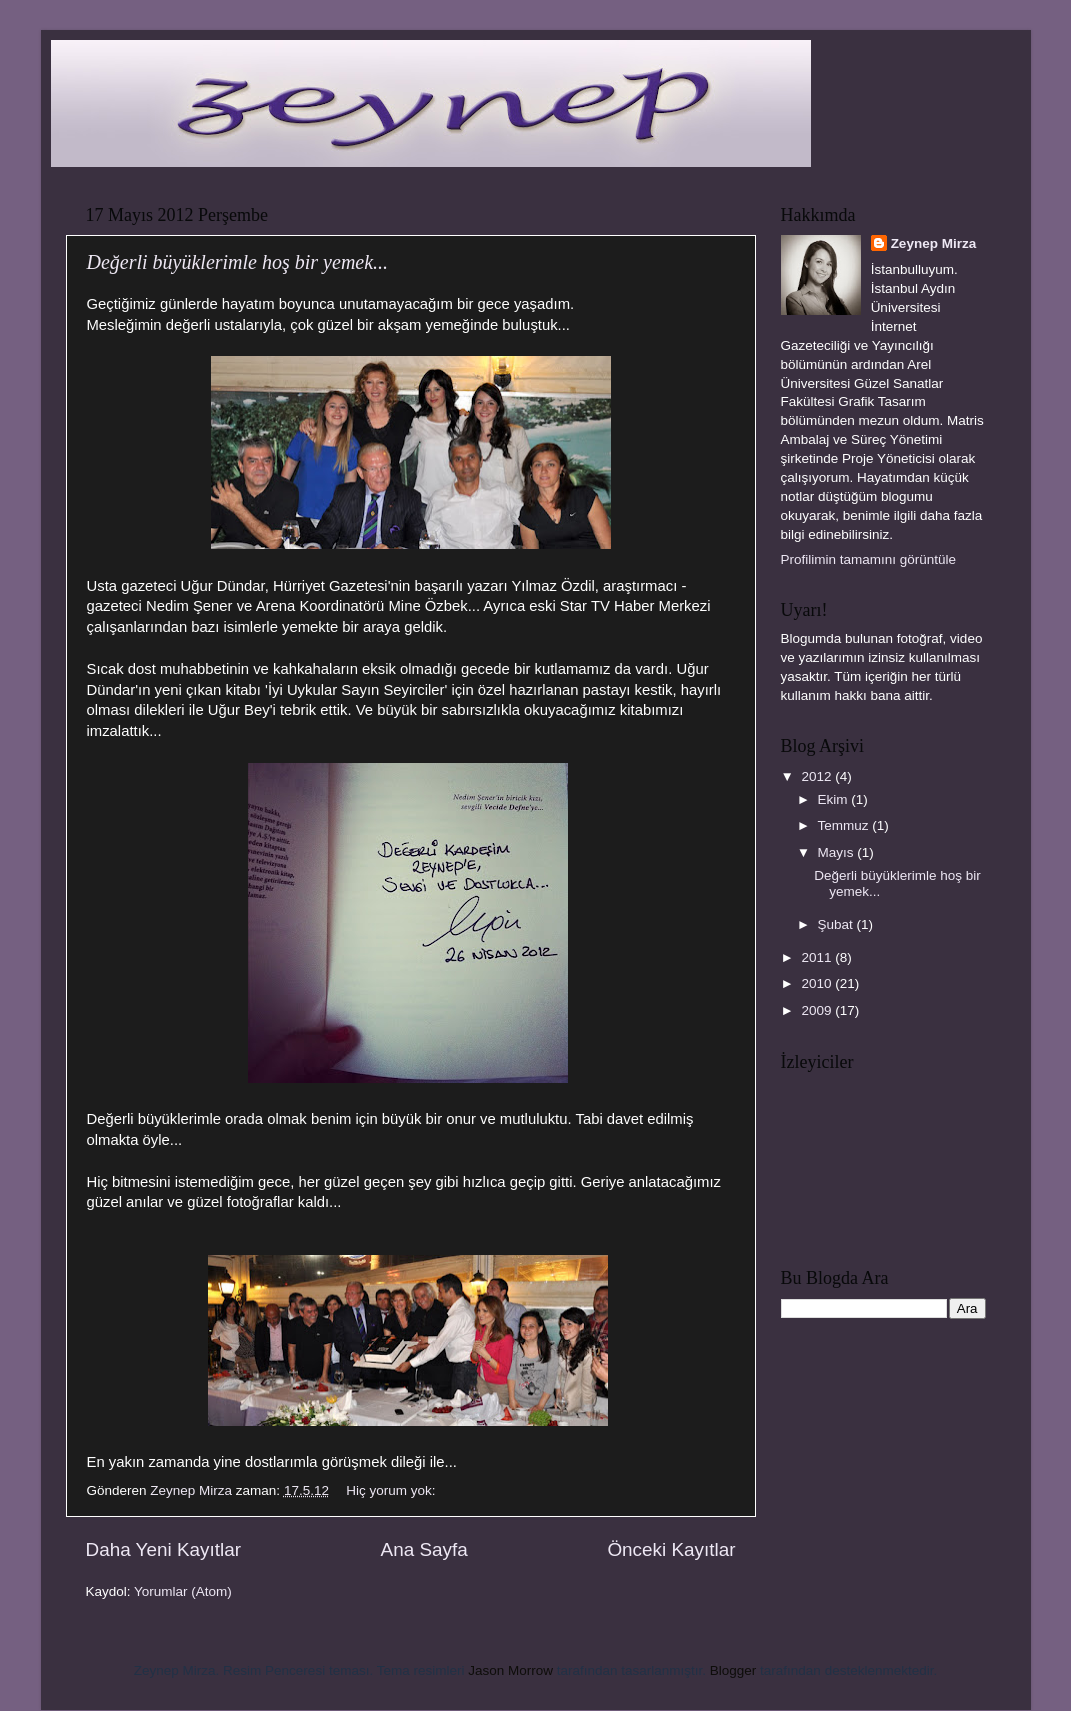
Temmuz (845, 825)
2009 (818, 1010)
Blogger (733, 1670)
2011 (818, 957)
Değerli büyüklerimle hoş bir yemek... (238, 262)
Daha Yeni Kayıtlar (163, 1549)
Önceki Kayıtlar (671, 1549)
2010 (818, 983)
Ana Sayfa (424, 1549)
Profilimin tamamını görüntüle (869, 559)
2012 (818, 776)
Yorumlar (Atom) (183, 1591)
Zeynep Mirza (934, 243)
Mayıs (838, 852)
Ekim (835, 799)
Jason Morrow (510, 1670)
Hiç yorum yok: (392, 1490)
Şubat (837, 924)
